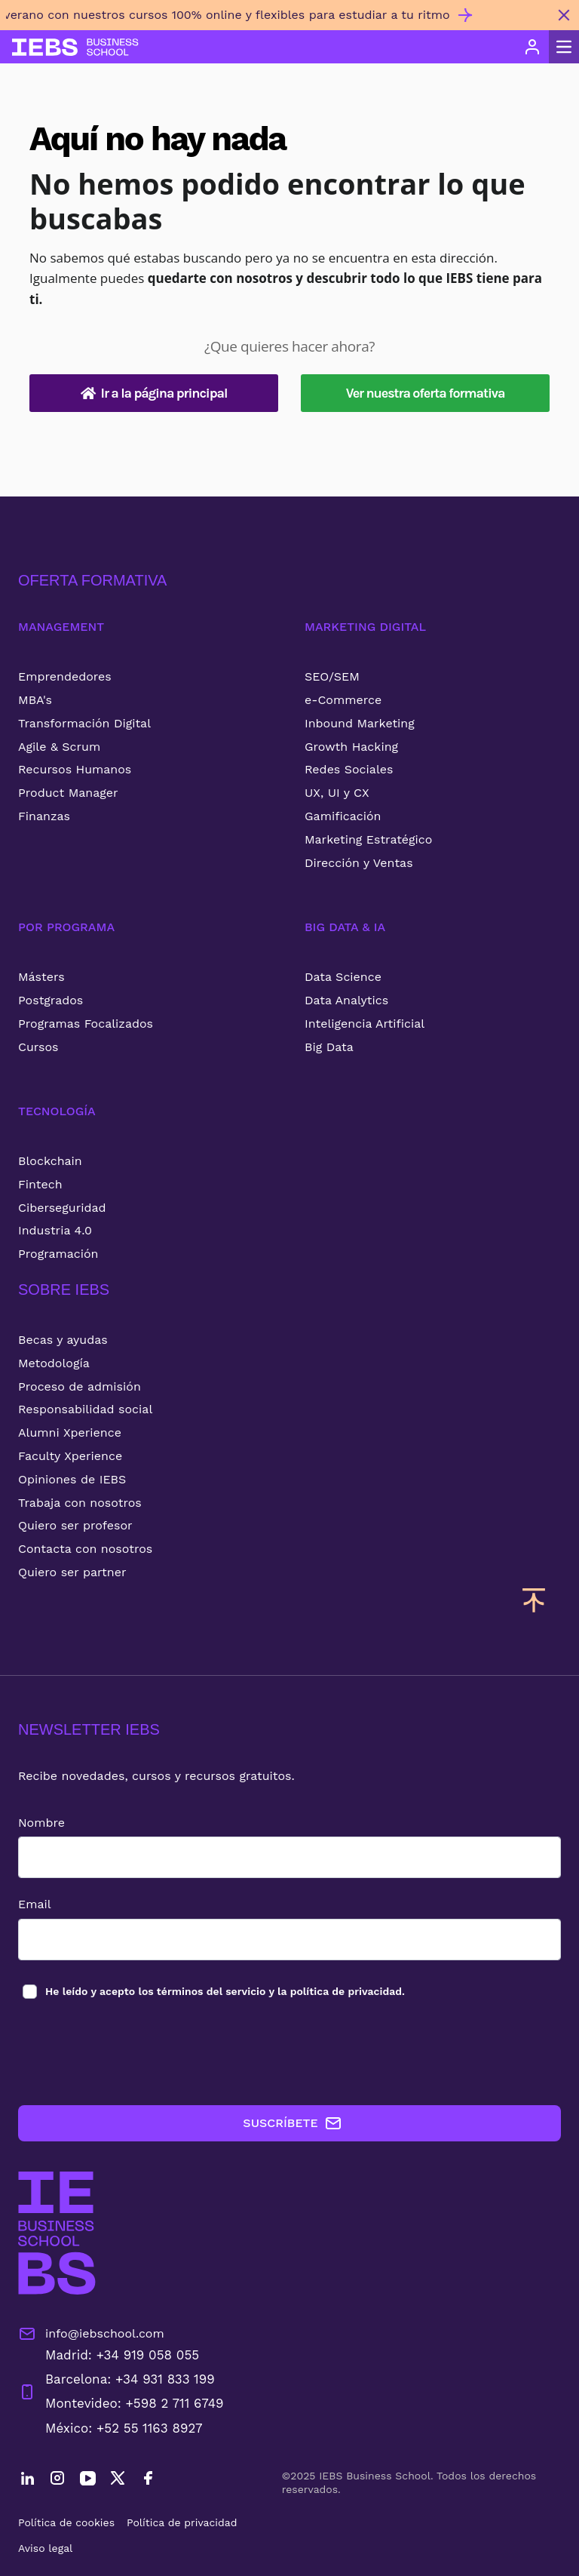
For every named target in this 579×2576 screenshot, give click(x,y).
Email (34, 1904)
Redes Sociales (349, 769)
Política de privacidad (182, 2522)
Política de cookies (66, 2522)
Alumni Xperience (69, 1432)
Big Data (329, 1047)
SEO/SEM (332, 676)
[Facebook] (148, 2480)
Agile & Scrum (59, 746)
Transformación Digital (84, 723)
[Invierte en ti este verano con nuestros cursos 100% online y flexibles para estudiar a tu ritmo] (274, 21)
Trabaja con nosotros (80, 1502)
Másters (41, 977)
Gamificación (343, 816)
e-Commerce (343, 700)
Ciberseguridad (62, 1207)
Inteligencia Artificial (364, 1023)
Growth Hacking (351, 746)
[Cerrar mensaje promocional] (564, 15)
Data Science (343, 977)
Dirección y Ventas (359, 863)
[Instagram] (57, 2480)
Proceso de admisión (79, 1386)
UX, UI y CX (337, 792)
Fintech (40, 1184)
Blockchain (50, 1161)
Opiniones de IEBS (72, 1479)
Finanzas (44, 816)
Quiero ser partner (72, 1572)
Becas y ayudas (63, 1340)
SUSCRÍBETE (292, 2123)
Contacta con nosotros (85, 1549)
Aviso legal (45, 2548)
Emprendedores (65, 676)
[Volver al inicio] (75, 47)
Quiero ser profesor (75, 1525)
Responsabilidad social (85, 1409)
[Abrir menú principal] (564, 46)
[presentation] (132, 2053)
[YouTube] (87, 2480)
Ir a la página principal (154, 393)
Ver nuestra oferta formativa (425, 393)
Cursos (38, 1047)
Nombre (41, 1822)
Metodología (54, 1363)
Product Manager (68, 792)
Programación (58, 1254)
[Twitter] (118, 2480)
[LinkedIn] (27, 2480)
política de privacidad (346, 1991)
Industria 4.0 (55, 1230)
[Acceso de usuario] (532, 46)
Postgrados (50, 1000)
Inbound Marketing (360, 723)
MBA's (35, 700)
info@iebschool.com (91, 2334)
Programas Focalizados (85, 1023)
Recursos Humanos (74, 769)
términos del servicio (211, 1991)
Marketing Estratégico (368, 839)
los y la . (224, 1991)
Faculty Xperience (70, 1456)
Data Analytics (346, 1000)
